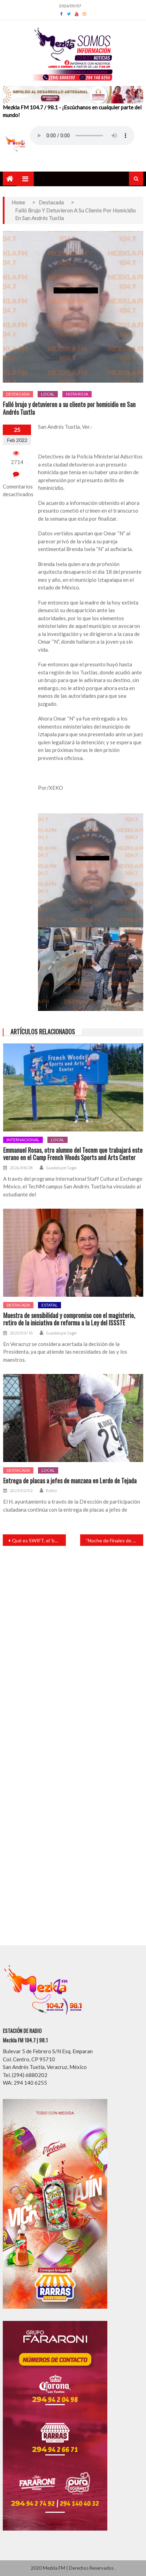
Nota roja (77, 394)
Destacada (18, 394)
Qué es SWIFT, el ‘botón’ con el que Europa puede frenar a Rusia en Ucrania (39, 1540)
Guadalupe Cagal (61, 1168)
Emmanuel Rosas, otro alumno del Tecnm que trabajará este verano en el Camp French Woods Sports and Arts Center (73, 1154)
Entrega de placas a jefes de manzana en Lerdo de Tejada (70, 1481)
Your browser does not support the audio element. (82, 135)
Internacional (23, 1139)
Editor (51, 1491)
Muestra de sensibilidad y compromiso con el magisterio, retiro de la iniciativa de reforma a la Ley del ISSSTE (69, 1319)
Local (47, 394)
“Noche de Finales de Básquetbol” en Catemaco (114, 1540)
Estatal (49, 1305)
